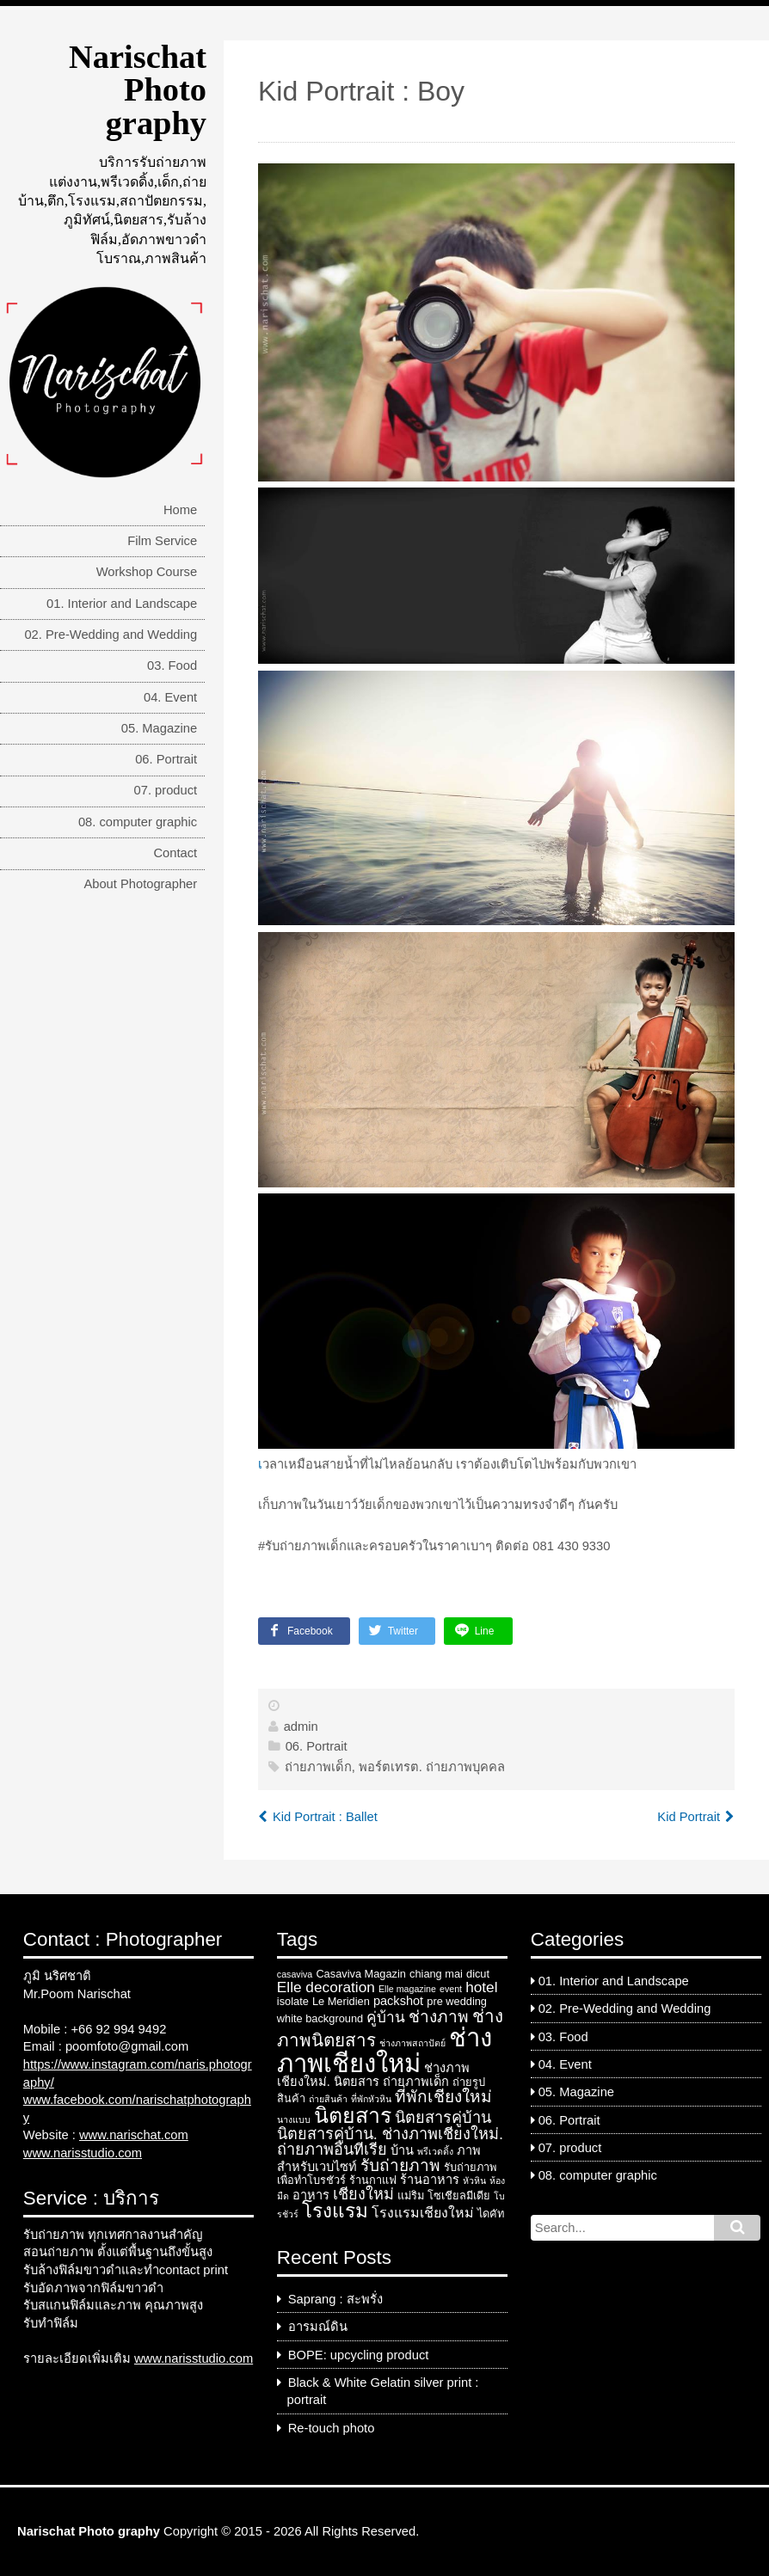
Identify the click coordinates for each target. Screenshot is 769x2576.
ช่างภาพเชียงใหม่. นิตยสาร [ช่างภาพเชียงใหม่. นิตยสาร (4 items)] (373, 2074)
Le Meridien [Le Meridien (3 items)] (341, 2001)
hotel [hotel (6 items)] (481, 1987)
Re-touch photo (331, 2428)
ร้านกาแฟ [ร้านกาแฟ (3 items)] (373, 2180)
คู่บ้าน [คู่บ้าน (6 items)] (385, 2017)
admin (301, 1726)
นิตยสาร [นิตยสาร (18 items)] (352, 2115)
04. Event (170, 697)
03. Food (172, 665)
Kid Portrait (688, 1817)
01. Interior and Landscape (121, 603)
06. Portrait (166, 759)
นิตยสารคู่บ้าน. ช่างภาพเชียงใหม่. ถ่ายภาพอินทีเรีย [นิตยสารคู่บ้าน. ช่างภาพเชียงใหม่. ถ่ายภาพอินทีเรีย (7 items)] (390, 2141)
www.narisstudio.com (82, 2153)
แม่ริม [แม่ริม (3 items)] (410, 2195)
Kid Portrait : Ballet (325, 1817)
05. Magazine (159, 728)
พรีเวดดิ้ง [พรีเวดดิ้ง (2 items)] (435, 2151)
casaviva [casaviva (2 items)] (294, 1974)
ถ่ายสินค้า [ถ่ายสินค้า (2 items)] (328, 2099)
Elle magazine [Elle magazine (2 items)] (407, 1989)
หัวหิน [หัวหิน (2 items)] (474, 2180)
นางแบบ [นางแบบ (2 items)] (294, 2119)
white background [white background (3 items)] (320, 2018)
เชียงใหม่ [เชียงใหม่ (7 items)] (363, 2194)
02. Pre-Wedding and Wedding (110, 634)
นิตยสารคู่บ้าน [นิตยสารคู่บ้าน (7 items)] (443, 2117)
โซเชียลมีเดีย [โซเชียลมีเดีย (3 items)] (459, 2195)
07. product (166, 790)
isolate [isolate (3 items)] (293, 2001)
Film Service (162, 541)
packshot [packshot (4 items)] (398, 2001)
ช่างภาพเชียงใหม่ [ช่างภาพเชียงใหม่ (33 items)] (384, 2049)
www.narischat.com (133, 2135)
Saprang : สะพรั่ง (335, 2299)
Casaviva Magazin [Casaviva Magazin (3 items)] (361, 1973)
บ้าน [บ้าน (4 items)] (402, 2150)
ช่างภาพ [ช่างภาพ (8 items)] (439, 2017)
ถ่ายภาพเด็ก (318, 1767)
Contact (175, 853)
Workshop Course (147, 572)
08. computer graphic (137, 822)
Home (180, 510)
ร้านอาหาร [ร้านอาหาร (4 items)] (429, 2180)
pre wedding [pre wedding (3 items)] (457, 2001)
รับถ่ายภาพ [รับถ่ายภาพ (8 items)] (400, 2165)
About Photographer (140, 884)
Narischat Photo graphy (137, 90)
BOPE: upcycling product (358, 2355)
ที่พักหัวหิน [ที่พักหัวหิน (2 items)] (371, 2099)
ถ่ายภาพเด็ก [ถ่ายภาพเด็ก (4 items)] (416, 2081)
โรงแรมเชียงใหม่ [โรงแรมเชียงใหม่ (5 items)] (423, 2212)
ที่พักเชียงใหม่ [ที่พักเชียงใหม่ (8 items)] (443, 2097)
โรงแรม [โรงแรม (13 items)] (335, 2211)
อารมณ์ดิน (318, 2327)
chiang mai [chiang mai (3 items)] (436, 1973)
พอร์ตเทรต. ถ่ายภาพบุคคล (432, 1767)
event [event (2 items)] (451, 1989)
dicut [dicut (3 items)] (477, 1973)
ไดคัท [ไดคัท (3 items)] (490, 2213)
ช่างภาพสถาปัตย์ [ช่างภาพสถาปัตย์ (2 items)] (412, 2043)
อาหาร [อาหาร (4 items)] (310, 2195)
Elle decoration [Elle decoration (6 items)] (326, 1987)
